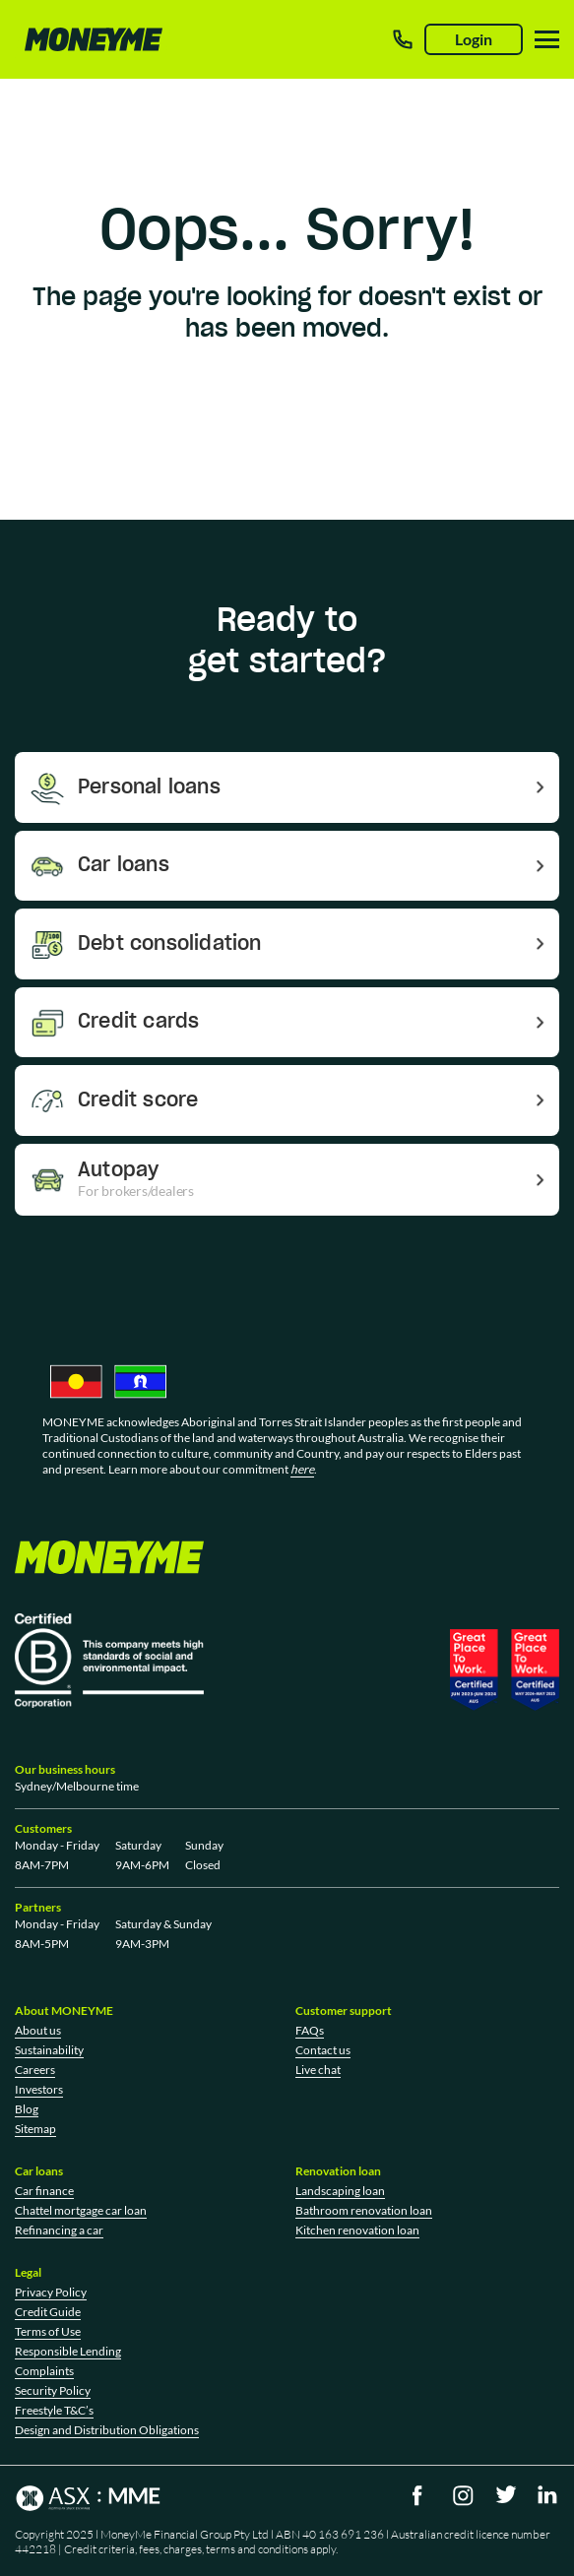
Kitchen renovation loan (357, 2230)
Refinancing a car (59, 2230)
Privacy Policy (51, 2292)
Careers (35, 2069)
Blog (26, 2109)
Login (473, 39)
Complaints (44, 2370)
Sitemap (35, 2128)
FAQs (309, 2030)
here (302, 1469)
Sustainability (49, 2049)
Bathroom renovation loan (363, 2210)
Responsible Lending (68, 2351)
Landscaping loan (340, 2190)
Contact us (323, 2049)
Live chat (318, 2069)
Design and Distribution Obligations (107, 2429)
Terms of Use (48, 2331)
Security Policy (53, 2390)
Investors (39, 2089)
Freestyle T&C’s (54, 2410)
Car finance (44, 2190)
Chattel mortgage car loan (81, 2210)
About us (38, 2030)
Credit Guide (48, 2311)
